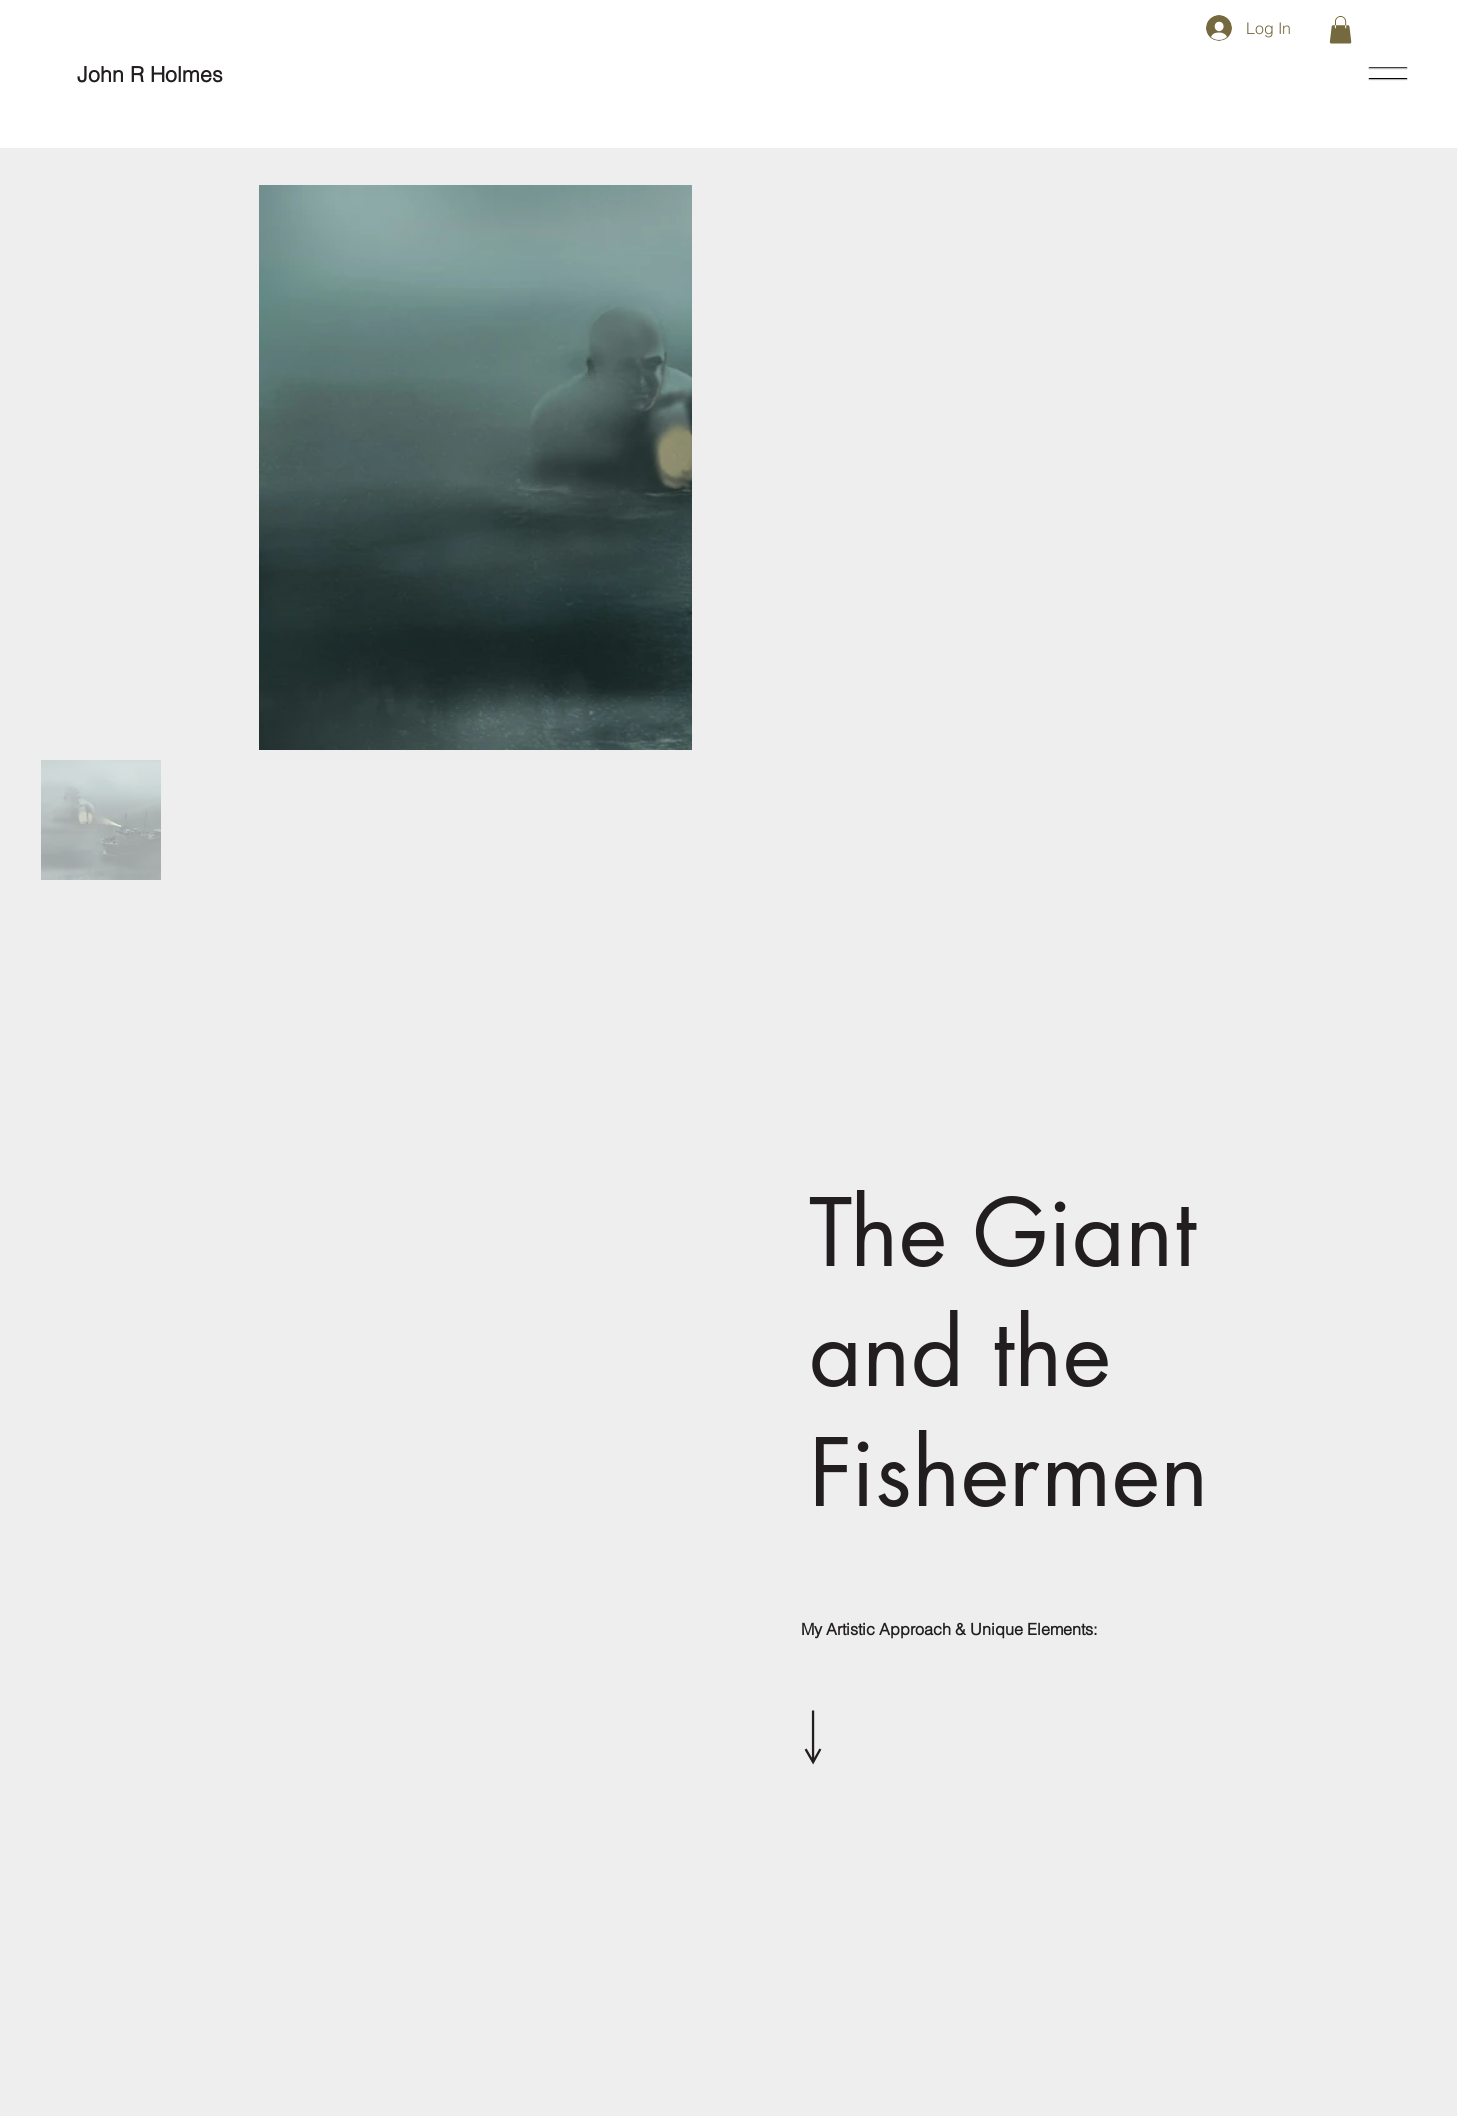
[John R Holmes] (150, 74)
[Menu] (1389, 74)
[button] (1340, 29)
